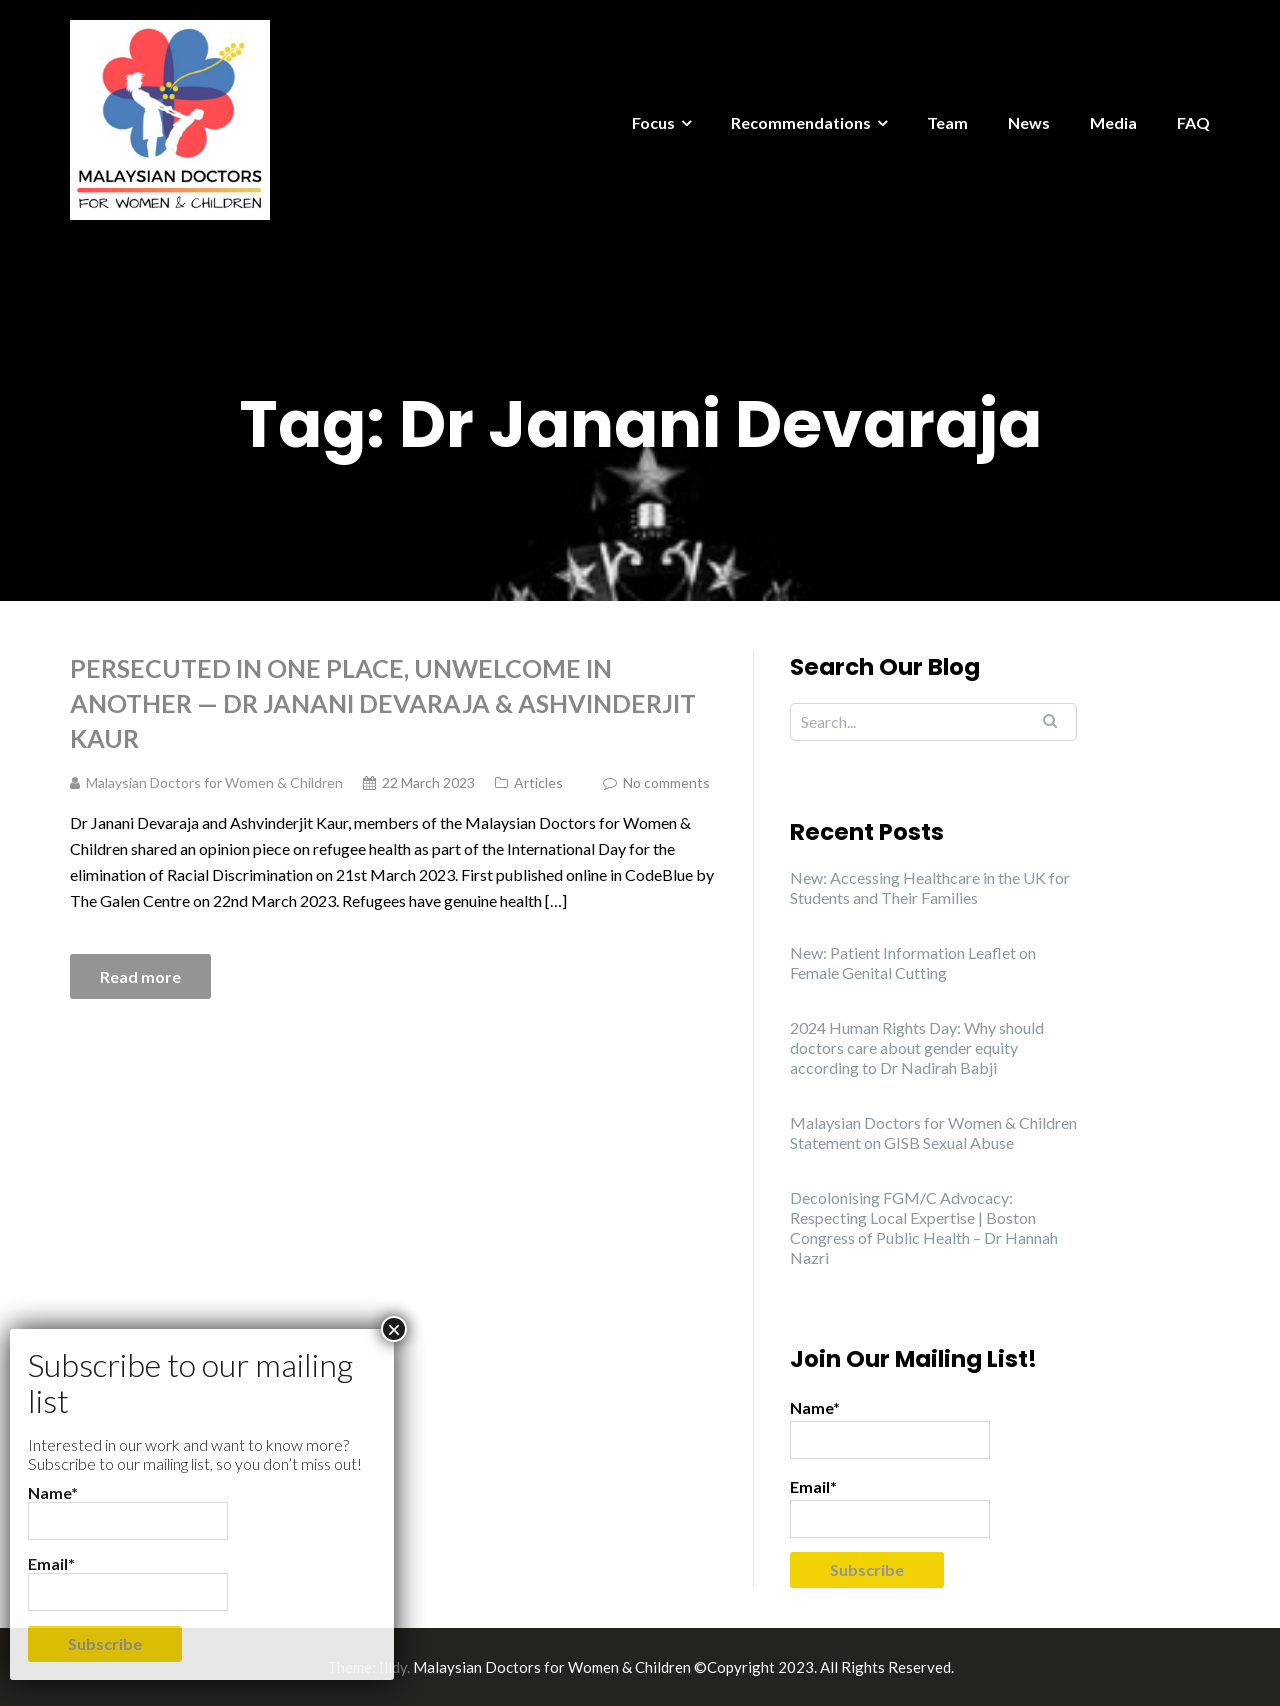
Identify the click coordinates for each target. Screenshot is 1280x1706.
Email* (890, 1507)
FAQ (1193, 122)
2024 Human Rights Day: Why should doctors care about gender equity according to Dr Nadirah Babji (917, 1047)
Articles (538, 782)
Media (1113, 122)
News (1029, 122)
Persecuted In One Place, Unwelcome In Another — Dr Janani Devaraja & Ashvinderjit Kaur (383, 703)
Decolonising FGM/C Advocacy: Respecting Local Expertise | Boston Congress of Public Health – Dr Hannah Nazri (924, 1227)
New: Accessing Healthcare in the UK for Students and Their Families (930, 887)
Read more (140, 976)
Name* (890, 1428)
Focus (653, 122)
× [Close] (394, 1329)
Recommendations (801, 122)
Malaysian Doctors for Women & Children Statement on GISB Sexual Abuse (933, 1132)
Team (947, 122)
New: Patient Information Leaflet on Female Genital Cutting (913, 962)
